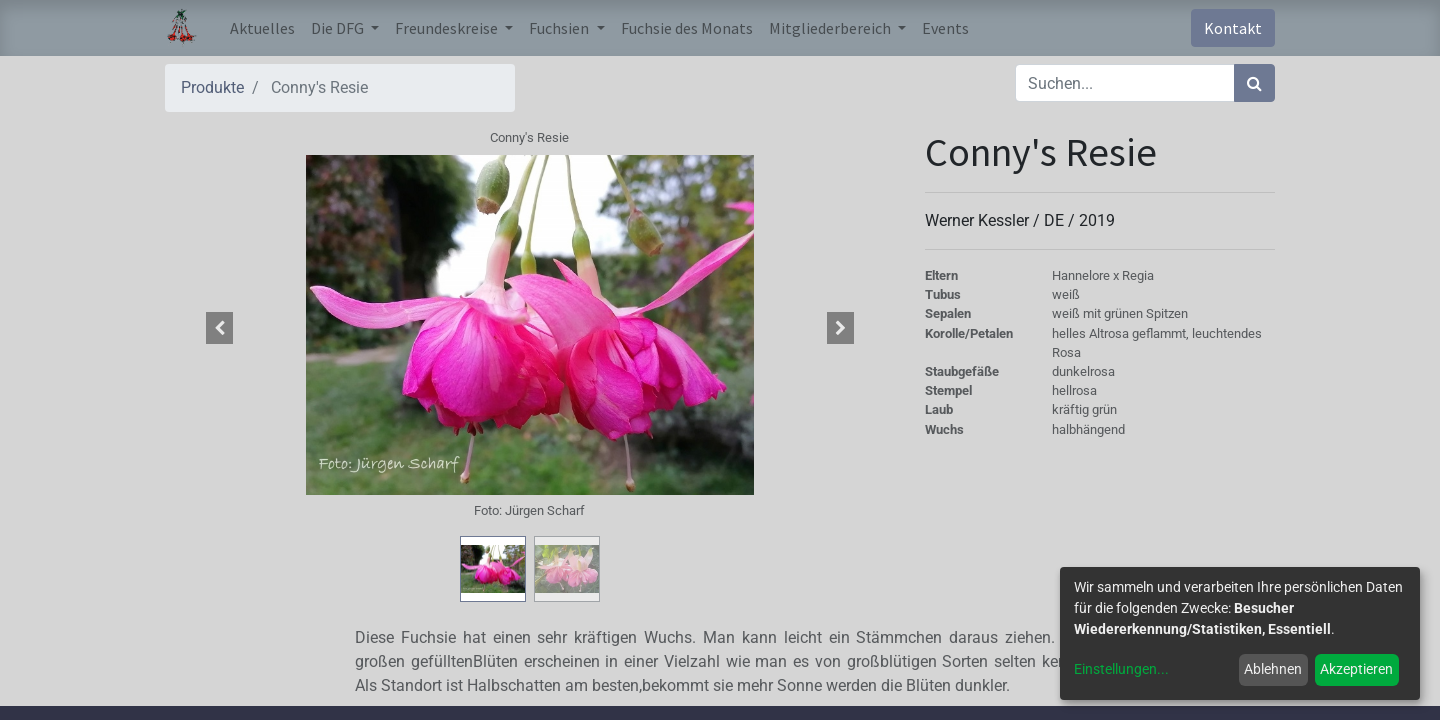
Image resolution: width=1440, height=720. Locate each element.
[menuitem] (262, 28)
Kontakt (1233, 28)
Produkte (212, 87)
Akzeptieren (1356, 669)
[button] (220, 328)
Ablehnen (1273, 669)
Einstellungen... (1121, 669)
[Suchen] (1254, 83)
